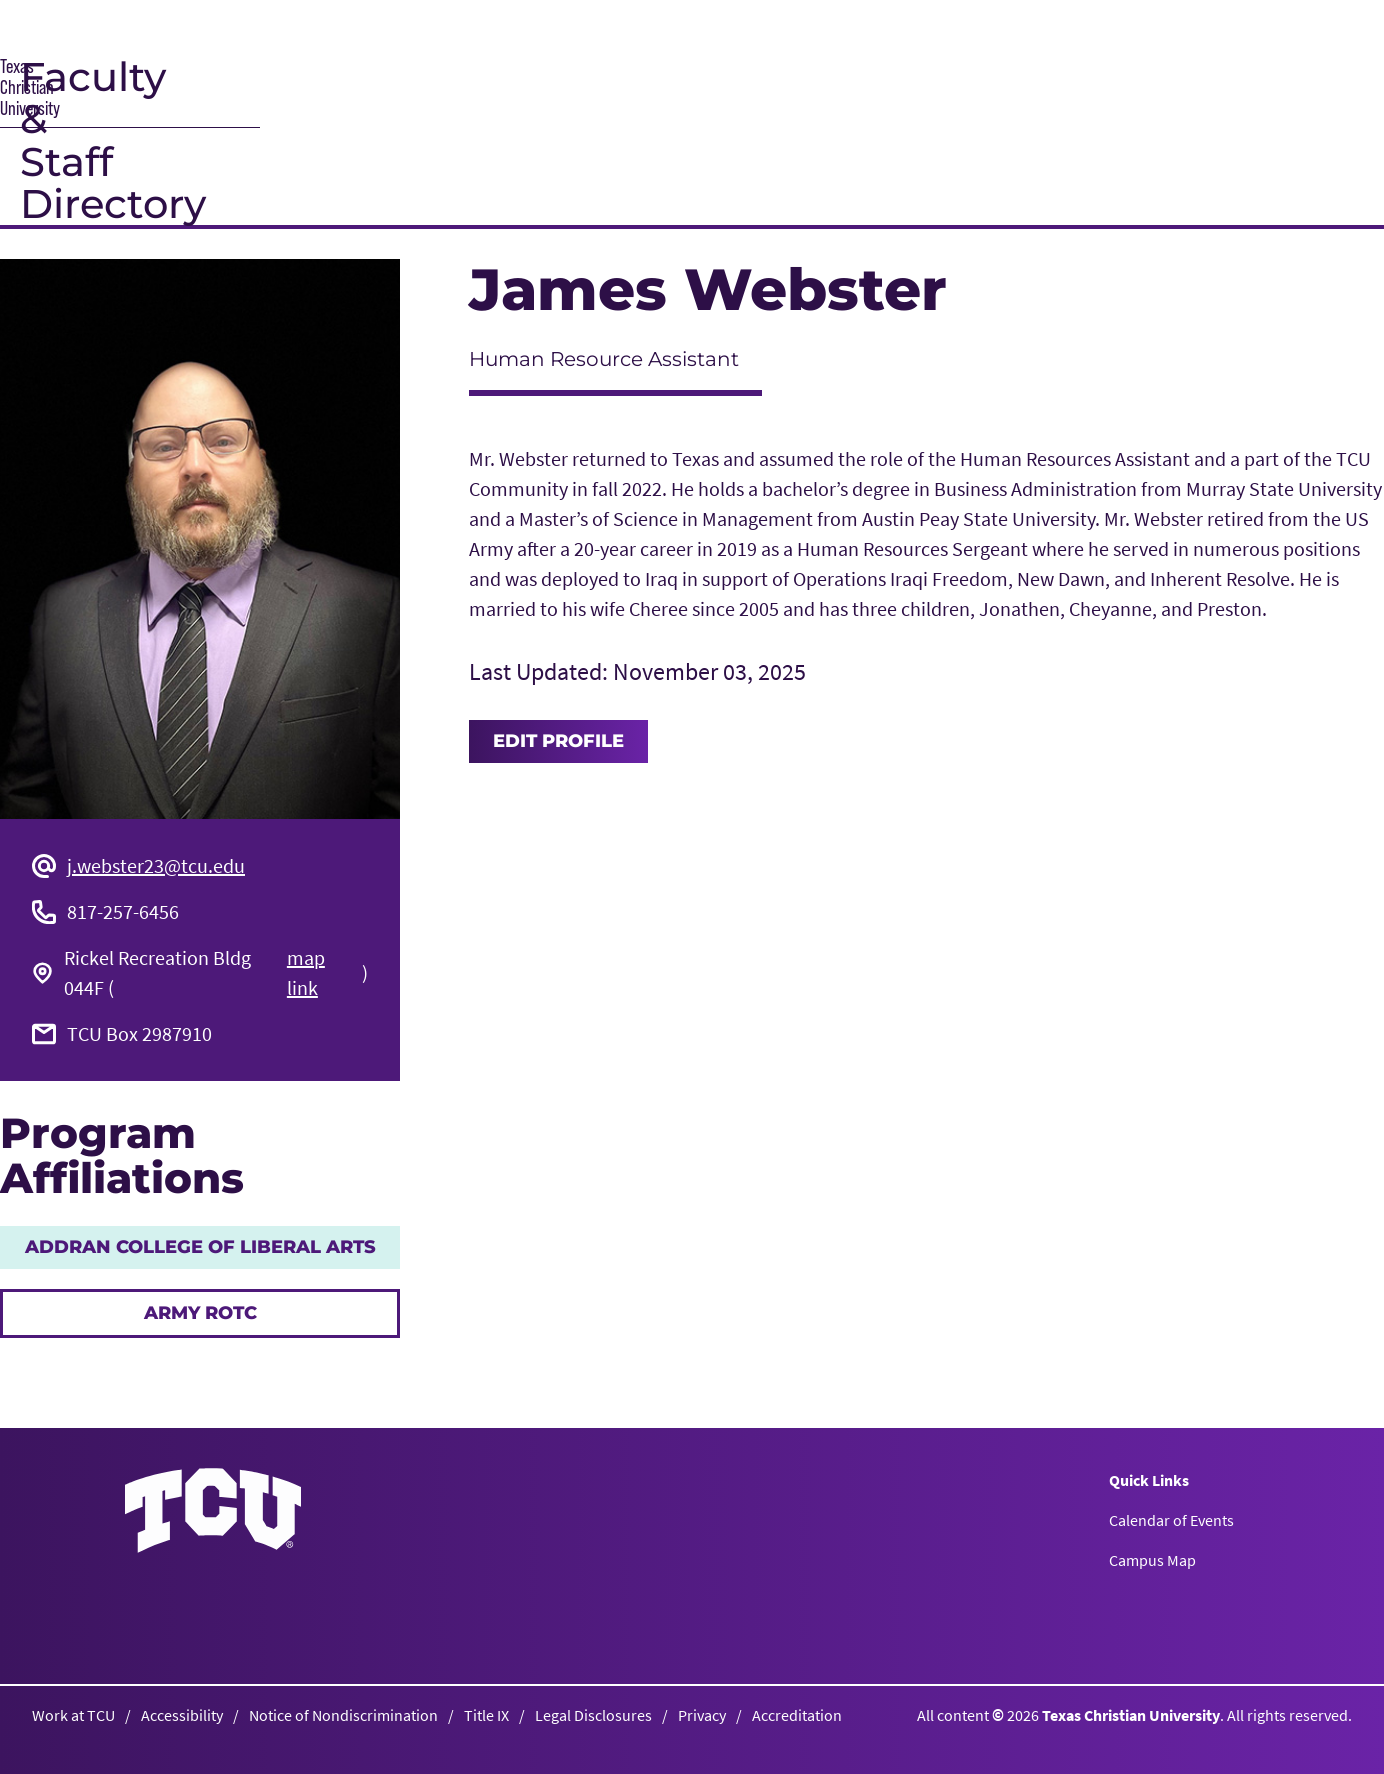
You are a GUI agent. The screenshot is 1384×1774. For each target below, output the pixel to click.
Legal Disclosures (593, 1715)
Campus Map (1152, 1560)
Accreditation (797, 1715)
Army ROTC (200, 1313)
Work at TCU (73, 1715)
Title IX (486, 1715)
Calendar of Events (1171, 1520)
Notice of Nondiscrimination (343, 1715)
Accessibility (182, 1715)
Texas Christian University (1131, 1715)
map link (306, 972)
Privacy (702, 1715)
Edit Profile (558, 741)
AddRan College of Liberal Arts (200, 1247)
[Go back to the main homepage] (213, 1510)
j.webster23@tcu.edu (156, 865)
